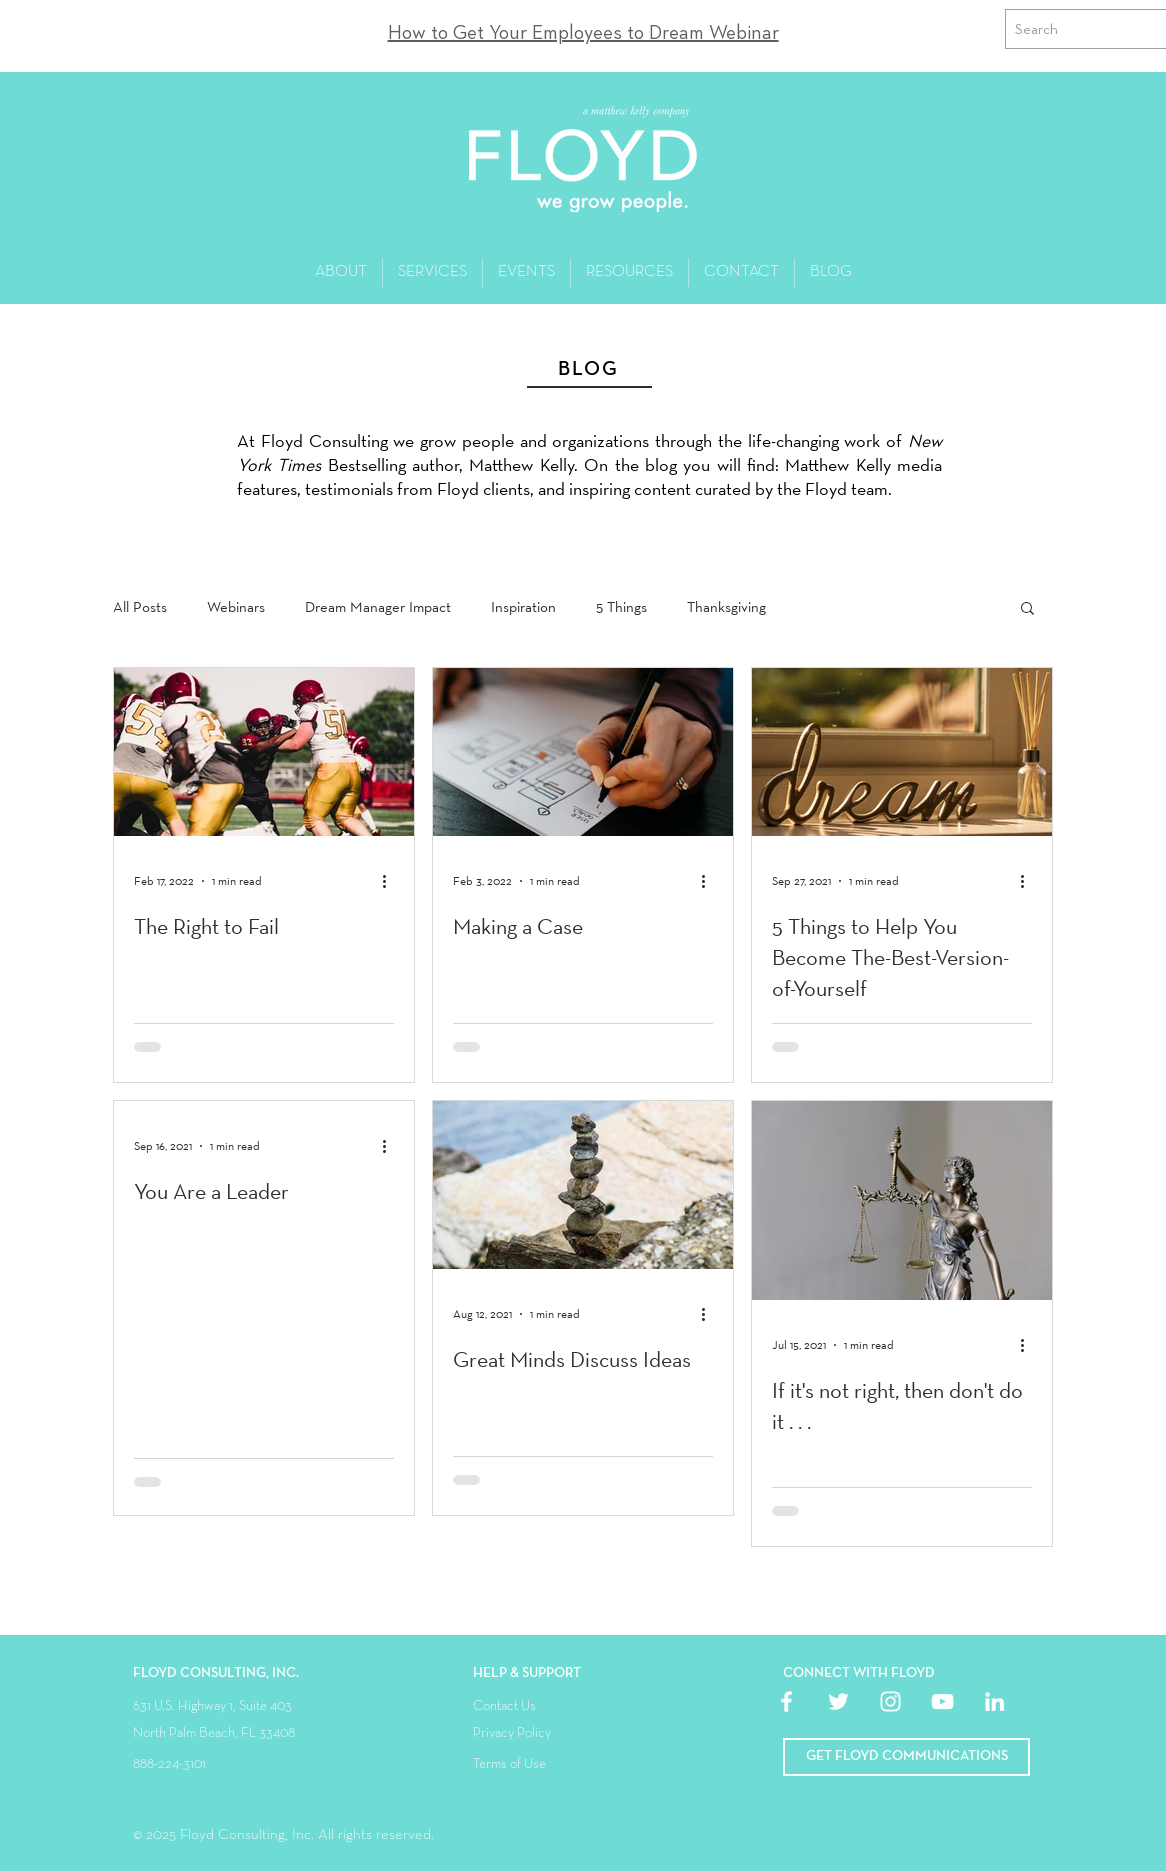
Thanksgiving (726, 607)
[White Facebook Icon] (786, 1701)
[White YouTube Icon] (942, 1701)
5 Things (621, 607)
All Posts (140, 607)
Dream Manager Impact (378, 607)
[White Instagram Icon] (890, 1701)
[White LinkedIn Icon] (994, 1701)
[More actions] (391, 881)
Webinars (236, 607)
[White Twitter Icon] (838, 1701)
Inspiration (523, 607)
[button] (1027, 609)
